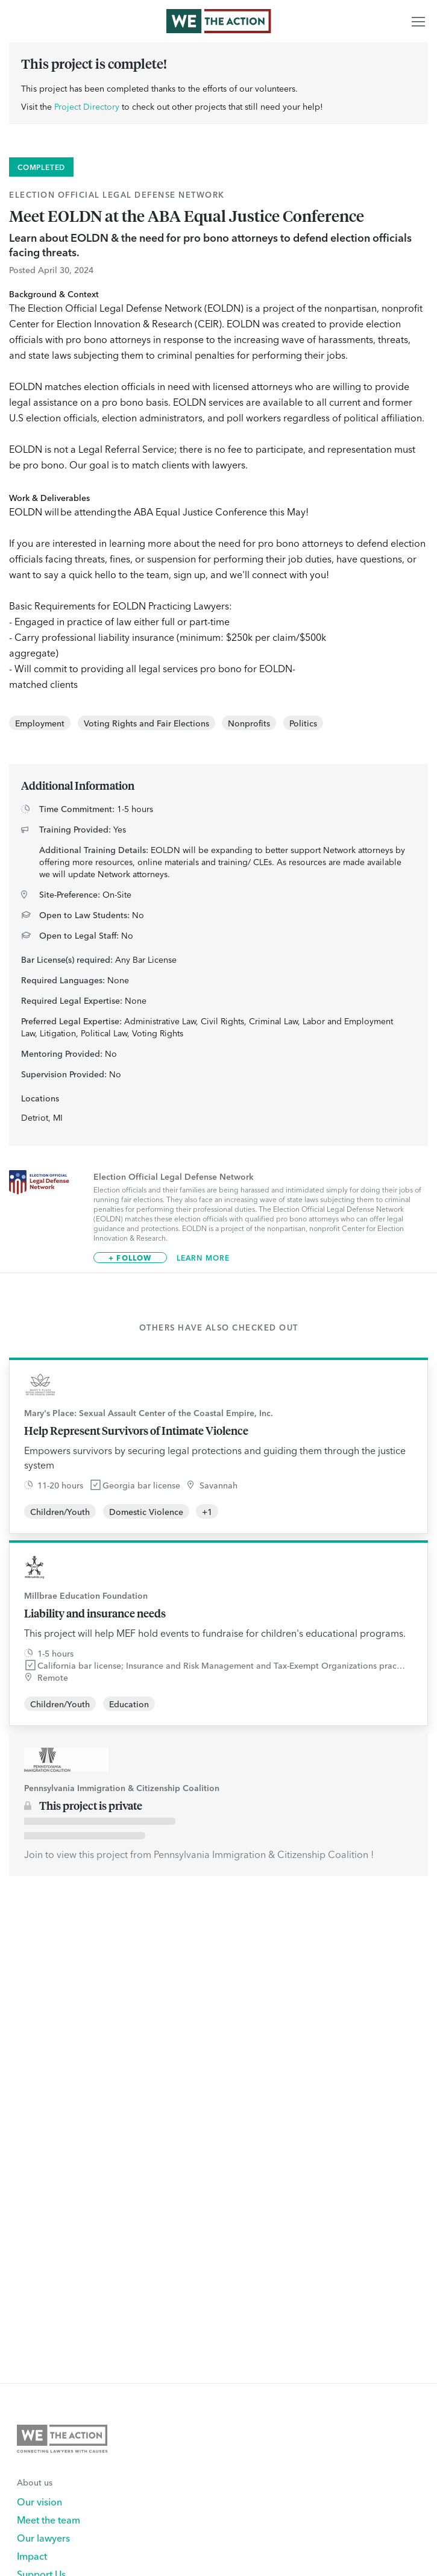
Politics (303, 723)
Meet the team (48, 2519)
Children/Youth (60, 1511)
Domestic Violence (146, 1511)
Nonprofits (249, 723)
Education (129, 1704)
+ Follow (130, 1257)
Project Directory (86, 106)
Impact (32, 2555)
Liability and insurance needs (95, 1613)
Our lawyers (43, 2537)
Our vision (39, 2501)
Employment (39, 723)
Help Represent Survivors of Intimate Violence (136, 1430)
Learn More (203, 1257)
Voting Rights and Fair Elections (146, 723)
